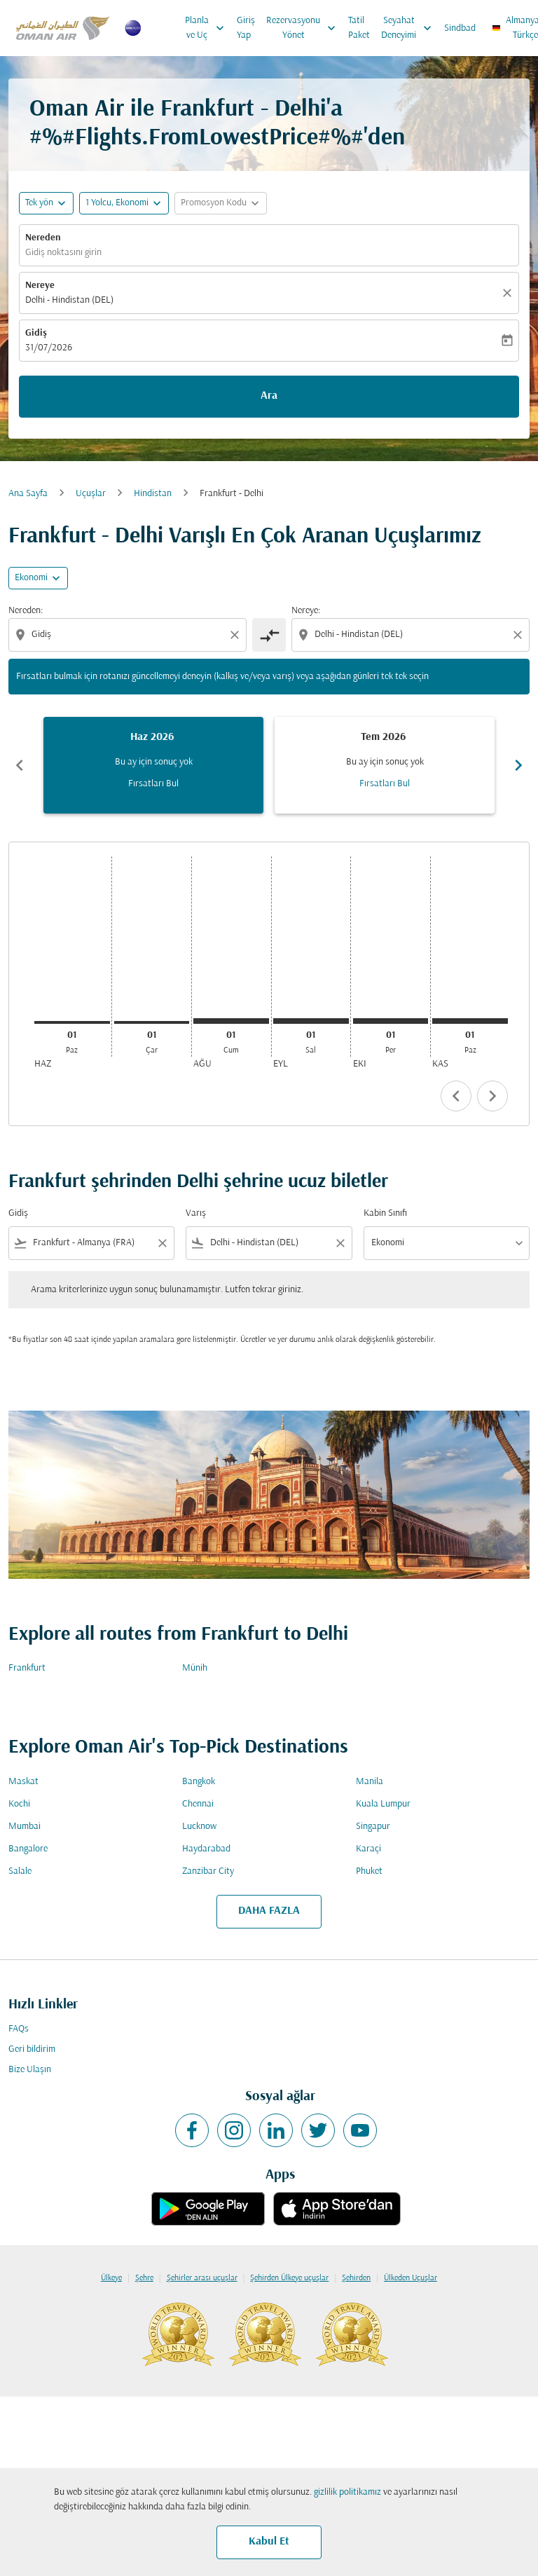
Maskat (23, 1781)
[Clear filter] (162, 1243)
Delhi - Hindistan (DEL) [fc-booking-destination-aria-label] (69, 300)
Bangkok (198, 1781)
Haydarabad (206, 1849)
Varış (196, 1213)
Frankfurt (27, 1668)
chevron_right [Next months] (518, 765)
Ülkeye (111, 2278)
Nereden (43, 238)
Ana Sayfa (28, 493)
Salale (20, 1871)
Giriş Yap (246, 28)
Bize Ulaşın (29, 2069)
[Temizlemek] (509, 293)
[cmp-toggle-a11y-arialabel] (269, 635)
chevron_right (492, 1096)
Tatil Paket (359, 28)
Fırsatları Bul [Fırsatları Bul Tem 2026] (384, 784)
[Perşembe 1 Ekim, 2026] (391, 1021)
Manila (369, 1781)
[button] (124, 203)
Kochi (19, 1804)
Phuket (369, 1871)
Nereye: (305, 610)
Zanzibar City (208, 1871)
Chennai (198, 1804)
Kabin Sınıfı (385, 1213)
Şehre (144, 2278)
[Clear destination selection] (520, 635)
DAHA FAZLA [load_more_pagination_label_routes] (269, 1911)
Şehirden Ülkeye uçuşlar (289, 2278)
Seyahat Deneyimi (410, 28)
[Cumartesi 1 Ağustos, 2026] (231, 1021)
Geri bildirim (31, 2049)
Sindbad (460, 28)
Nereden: (25, 610)
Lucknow (199, 1826)
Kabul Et (269, 2541)
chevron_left (456, 1096)
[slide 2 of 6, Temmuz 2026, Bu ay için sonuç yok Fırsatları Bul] (385, 765)
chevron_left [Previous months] (19, 765)
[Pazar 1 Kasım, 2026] (470, 1021)
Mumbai (24, 1826)
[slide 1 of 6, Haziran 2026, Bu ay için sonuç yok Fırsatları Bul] (153, 765)
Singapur (373, 1826)
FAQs (18, 2029)
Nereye (40, 285)
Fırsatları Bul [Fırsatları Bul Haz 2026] (153, 784)
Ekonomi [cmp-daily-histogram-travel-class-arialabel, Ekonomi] (31, 578)
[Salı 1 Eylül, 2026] (311, 1021)
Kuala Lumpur (383, 1804)
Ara (269, 396)
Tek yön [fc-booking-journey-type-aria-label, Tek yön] (39, 203)
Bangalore (28, 1849)
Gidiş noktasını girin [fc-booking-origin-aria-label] (63, 252)
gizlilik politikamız (347, 2492)
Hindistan (153, 493)
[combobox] (129, 634)
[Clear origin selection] (237, 635)
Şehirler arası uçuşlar (202, 2278)
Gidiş (36, 333)
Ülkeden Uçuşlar (410, 2278)
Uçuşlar (91, 493)
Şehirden (356, 2278)
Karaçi (368, 1849)
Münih (194, 1668)
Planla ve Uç (208, 28)
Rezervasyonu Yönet (304, 28)
